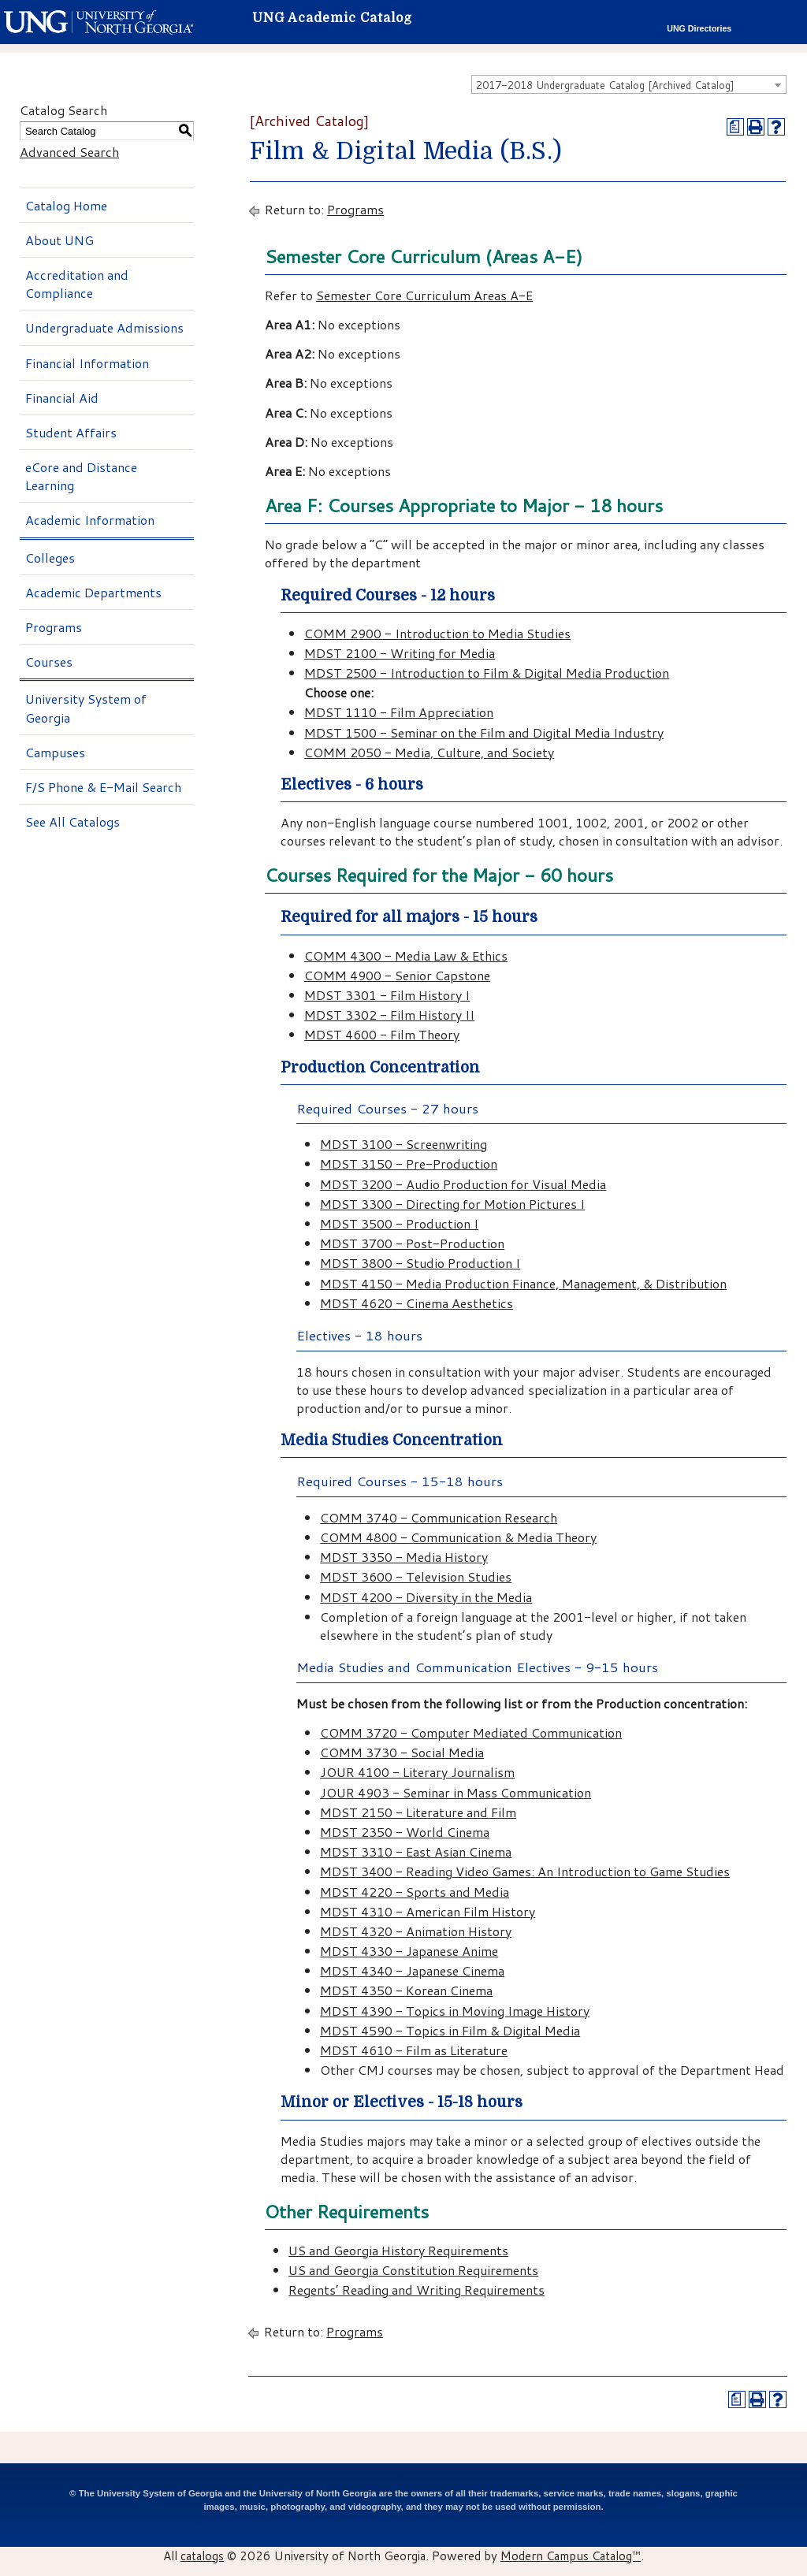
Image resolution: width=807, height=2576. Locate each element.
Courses (49, 661)
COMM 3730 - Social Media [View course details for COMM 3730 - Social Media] (402, 1752)
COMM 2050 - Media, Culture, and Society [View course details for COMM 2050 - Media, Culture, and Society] (429, 752)
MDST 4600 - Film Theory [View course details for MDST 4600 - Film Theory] (381, 1034)
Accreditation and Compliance (76, 284)
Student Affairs (71, 432)
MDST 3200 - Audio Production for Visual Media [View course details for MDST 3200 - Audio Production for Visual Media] (463, 1184)
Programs (53, 627)
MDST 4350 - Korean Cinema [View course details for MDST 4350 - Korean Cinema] (406, 1990)
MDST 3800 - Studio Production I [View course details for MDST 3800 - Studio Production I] (420, 1263)
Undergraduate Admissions (104, 327)
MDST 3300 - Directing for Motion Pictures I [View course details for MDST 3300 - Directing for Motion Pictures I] (452, 1204)
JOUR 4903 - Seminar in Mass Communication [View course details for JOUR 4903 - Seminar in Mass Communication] (455, 1792)
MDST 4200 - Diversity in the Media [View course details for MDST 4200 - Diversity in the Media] (426, 1597)
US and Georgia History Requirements (398, 2250)
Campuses (55, 752)
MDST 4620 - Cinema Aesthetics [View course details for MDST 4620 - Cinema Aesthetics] (416, 1303)
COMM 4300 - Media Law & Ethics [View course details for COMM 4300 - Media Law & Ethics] (406, 955)
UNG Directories (699, 28)
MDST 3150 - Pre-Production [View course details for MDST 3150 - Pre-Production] (408, 1163)
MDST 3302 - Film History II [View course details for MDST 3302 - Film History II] (389, 1014)
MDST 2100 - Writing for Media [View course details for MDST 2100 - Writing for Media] (399, 653)
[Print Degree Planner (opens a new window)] (735, 127)
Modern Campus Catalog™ (570, 2555)
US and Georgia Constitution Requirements (413, 2270)
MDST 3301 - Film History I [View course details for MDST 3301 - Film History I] (387, 995)
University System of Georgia (86, 708)
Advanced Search (69, 152)
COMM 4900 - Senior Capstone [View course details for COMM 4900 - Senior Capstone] (397, 975)
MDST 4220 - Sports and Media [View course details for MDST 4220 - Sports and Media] (414, 1892)
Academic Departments (93, 592)
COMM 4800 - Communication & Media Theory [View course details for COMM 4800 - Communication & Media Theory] (458, 1537)
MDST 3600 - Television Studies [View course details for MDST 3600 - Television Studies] (415, 1576)
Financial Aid (62, 397)
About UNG (59, 240)
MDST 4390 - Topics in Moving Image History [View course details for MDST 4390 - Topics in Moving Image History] (454, 2011)
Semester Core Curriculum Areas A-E (424, 295)
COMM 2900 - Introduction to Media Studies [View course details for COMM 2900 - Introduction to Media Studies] (437, 633)
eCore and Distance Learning (81, 476)
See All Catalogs (72, 821)
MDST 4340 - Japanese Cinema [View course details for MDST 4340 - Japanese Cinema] (412, 1970)
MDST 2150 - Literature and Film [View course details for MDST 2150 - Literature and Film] (418, 1812)
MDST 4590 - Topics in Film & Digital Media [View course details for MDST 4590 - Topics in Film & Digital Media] (450, 2030)
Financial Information (87, 363)
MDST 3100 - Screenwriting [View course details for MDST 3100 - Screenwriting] (403, 1144)
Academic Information (89, 520)
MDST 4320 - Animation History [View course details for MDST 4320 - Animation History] (415, 1931)
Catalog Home (66, 205)
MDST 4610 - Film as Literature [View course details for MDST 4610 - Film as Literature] (414, 2050)
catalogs (202, 2555)
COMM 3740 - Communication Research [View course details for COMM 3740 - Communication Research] (438, 1517)
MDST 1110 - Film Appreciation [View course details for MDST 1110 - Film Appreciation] (398, 712)
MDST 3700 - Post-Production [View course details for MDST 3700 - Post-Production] (412, 1243)
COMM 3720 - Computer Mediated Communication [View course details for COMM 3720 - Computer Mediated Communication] (471, 1732)
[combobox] (629, 84)
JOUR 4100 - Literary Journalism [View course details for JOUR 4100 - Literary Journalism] (417, 1772)
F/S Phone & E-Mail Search (103, 787)
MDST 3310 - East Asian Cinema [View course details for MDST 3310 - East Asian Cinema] (415, 1851)
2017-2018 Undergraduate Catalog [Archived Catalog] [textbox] (605, 85)
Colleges (50, 557)
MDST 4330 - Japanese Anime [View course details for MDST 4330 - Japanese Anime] (409, 1951)
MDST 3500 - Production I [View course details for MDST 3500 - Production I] (399, 1223)
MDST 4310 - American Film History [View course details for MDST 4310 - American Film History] (427, 1911)
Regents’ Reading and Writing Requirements (416, 2289)
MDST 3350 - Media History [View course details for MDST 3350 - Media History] (404, 1557)
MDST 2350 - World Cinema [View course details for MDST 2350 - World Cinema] (404, 1832)
